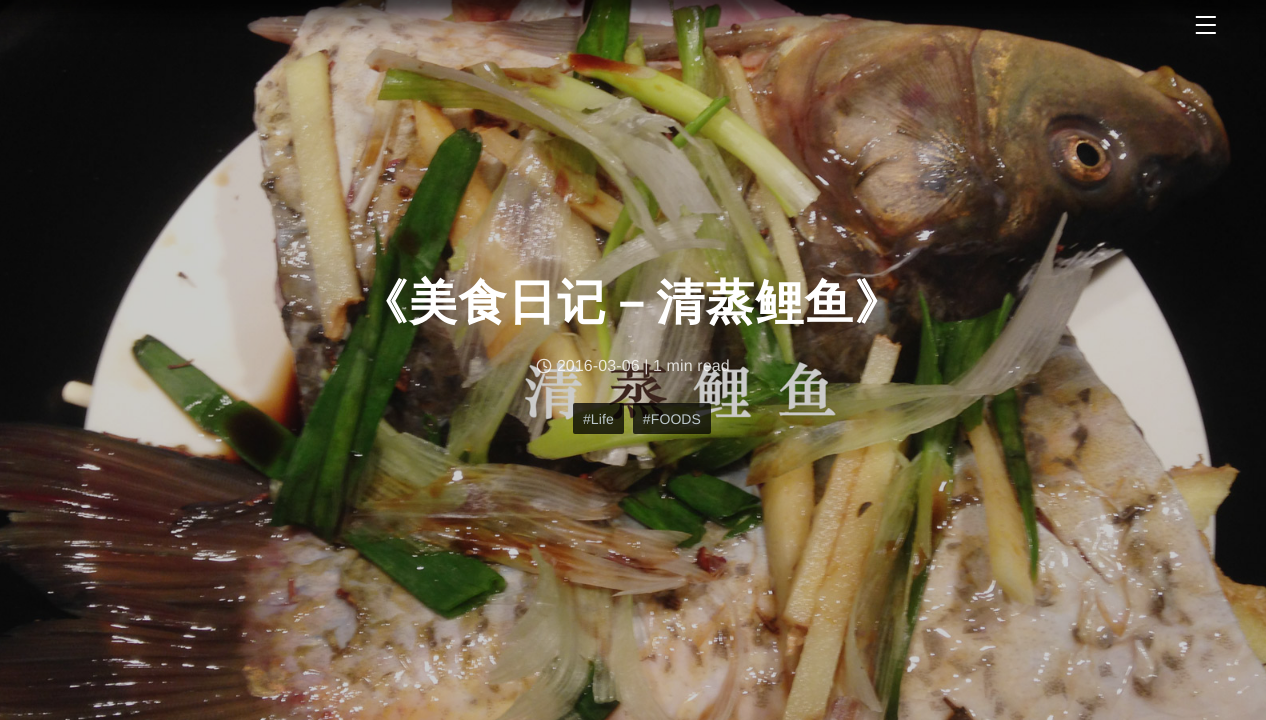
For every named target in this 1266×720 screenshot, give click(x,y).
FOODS (676, 419)
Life (602, 419)
